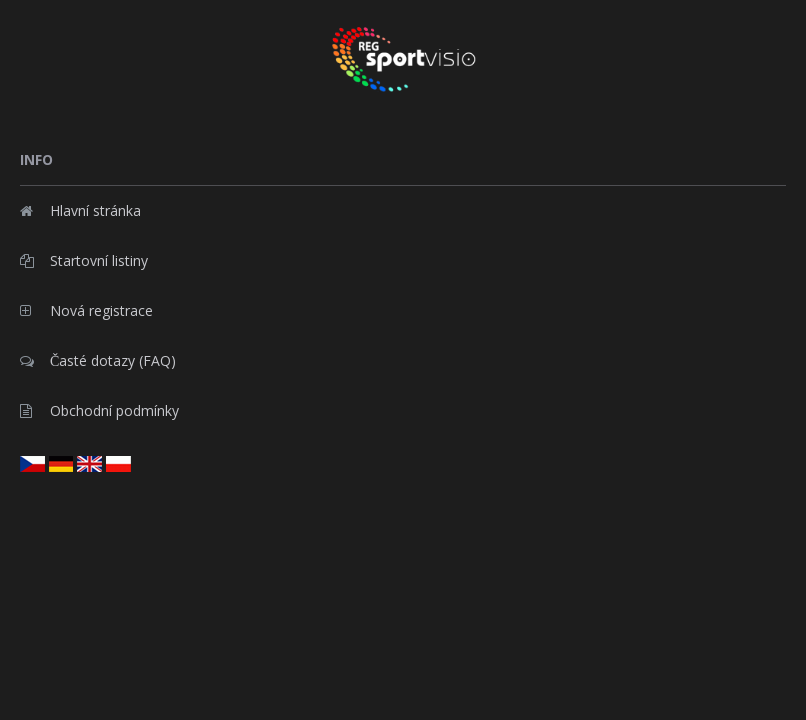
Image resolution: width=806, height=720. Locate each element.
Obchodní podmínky (99, 410)
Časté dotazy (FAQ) (98, 360)
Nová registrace (86, 310)
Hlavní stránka (80, 210)
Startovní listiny (84, 260)
